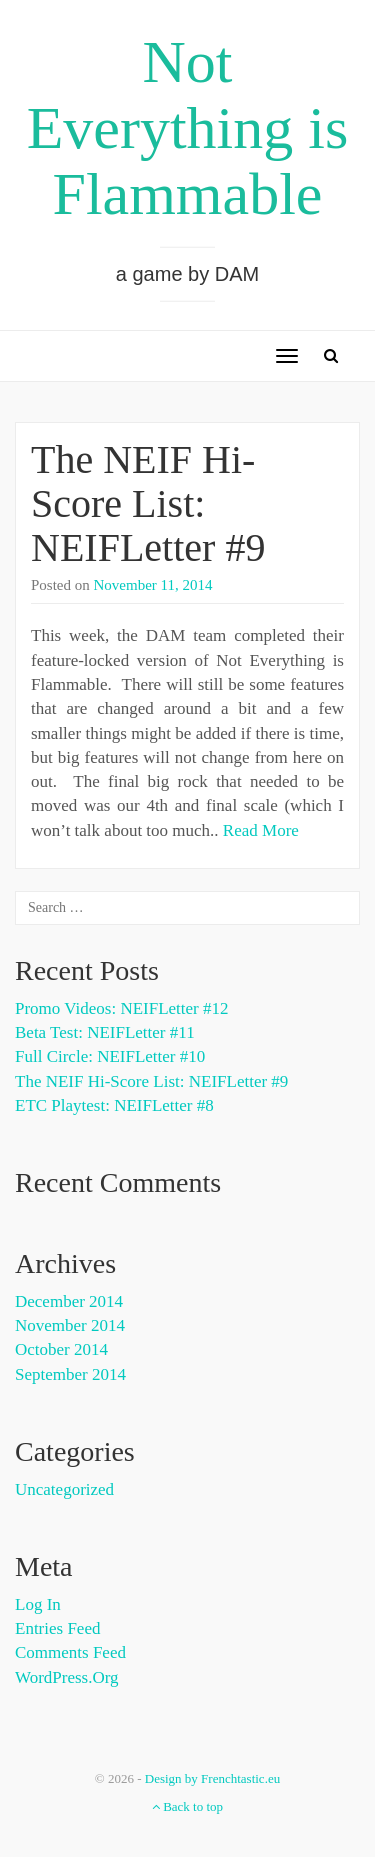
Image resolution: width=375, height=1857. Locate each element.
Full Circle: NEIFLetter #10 (110, 1056)
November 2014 (70, 1325)
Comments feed (70, 1652)
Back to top (187, 1806)
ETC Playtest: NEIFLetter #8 (114, 1105)
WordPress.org (67, 1677)
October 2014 (61, 1349)
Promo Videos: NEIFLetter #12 (122, 1008)
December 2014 (69, 1301)
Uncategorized (64, 1489)
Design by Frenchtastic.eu (212, 1778)
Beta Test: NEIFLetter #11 (105, 1032)
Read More (261, 830)
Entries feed (57, 1628)
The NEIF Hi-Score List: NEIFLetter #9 (148, 503)
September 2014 (70, 1374)
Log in (38, 1604)
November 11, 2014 (153, 585)
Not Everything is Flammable (188, 128)
